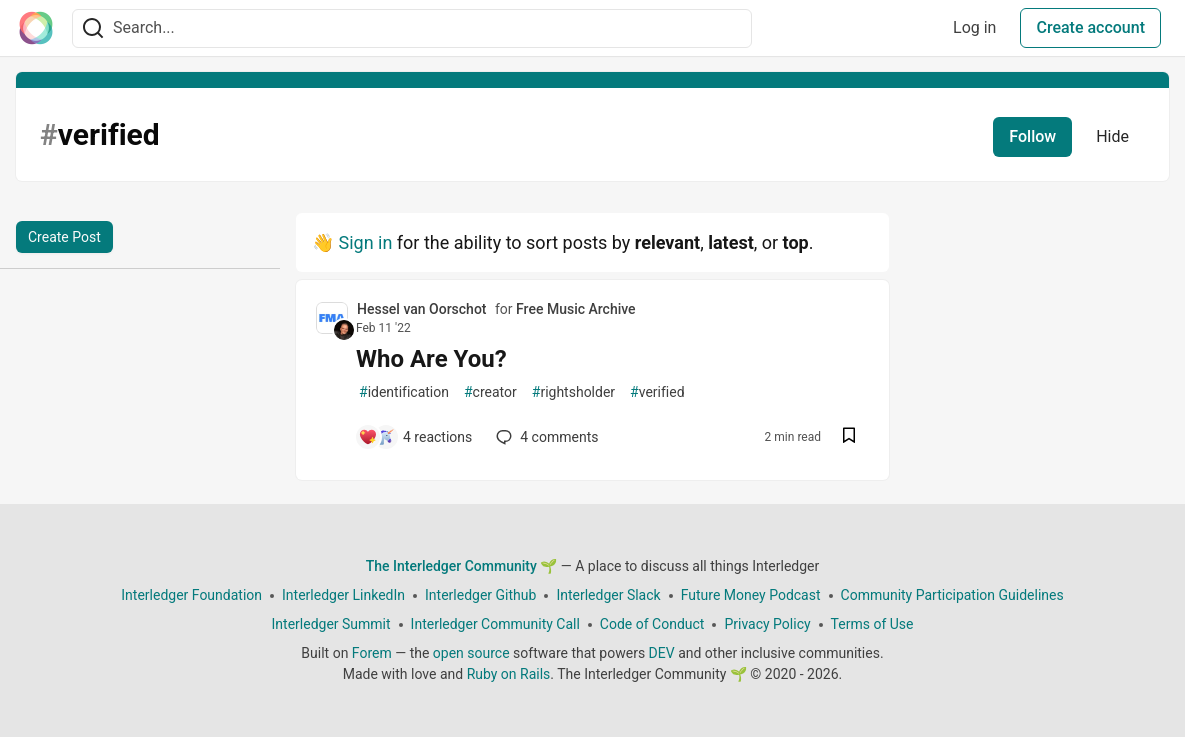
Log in (974, 27)
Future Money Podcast (751, 595)
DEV (662, 653)
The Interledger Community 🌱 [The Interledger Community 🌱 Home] (462, 566)
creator (490, 392)
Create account (1090, 27)
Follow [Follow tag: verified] (1032, 136)
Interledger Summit (331, 624)
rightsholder (573, 392)
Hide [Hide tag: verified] (1112, 136)
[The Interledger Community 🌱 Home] (36, 28)
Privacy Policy (767, 624)
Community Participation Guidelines (952, 595)
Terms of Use (872, 624)
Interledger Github (480, 595)
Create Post (64, 237)
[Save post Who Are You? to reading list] (849, 437)
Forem (372, 653)
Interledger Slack (608, 595)
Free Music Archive (576, 309)
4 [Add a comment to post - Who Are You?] (545, 437)
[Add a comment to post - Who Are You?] (415, 437)
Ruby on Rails (509, 674)
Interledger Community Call (495, 624)
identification (404, 392)
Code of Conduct (652, 624)
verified (657, 392)
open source (471, 653)
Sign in (365, 242)
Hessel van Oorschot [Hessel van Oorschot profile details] (422, 309)
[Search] (93, 28)
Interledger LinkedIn (343, 595)
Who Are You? (431, 359)
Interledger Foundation (191, 595)
